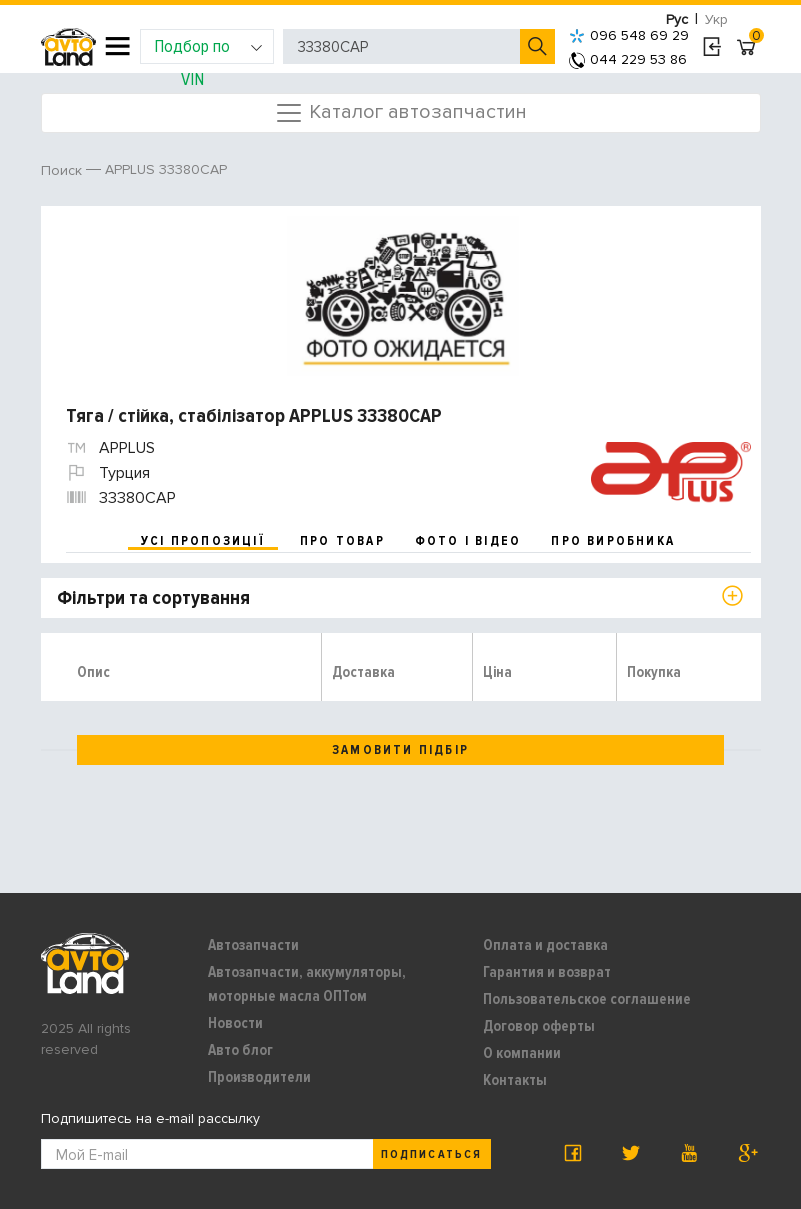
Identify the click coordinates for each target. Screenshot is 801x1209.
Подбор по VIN (208, 49)
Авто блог (240, 1050)
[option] (403, 296)
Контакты (515, 1080)
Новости (235, 1023)
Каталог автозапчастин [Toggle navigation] (400, 113)
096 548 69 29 (629, 35)
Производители (259, 1077)
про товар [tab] (342, 541)
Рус (677, 19)
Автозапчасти (253, 945)
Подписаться (431, 1154)
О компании (522, 1053)
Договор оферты (539, 1026)
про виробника (613, 541)
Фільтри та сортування (153, 598)
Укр (716, 19)
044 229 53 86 (628, 59)
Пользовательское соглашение (587, 999)
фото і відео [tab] (468, 541)
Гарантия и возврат (547, 972)
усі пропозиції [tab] (203, 541)
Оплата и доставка (545, 945)
